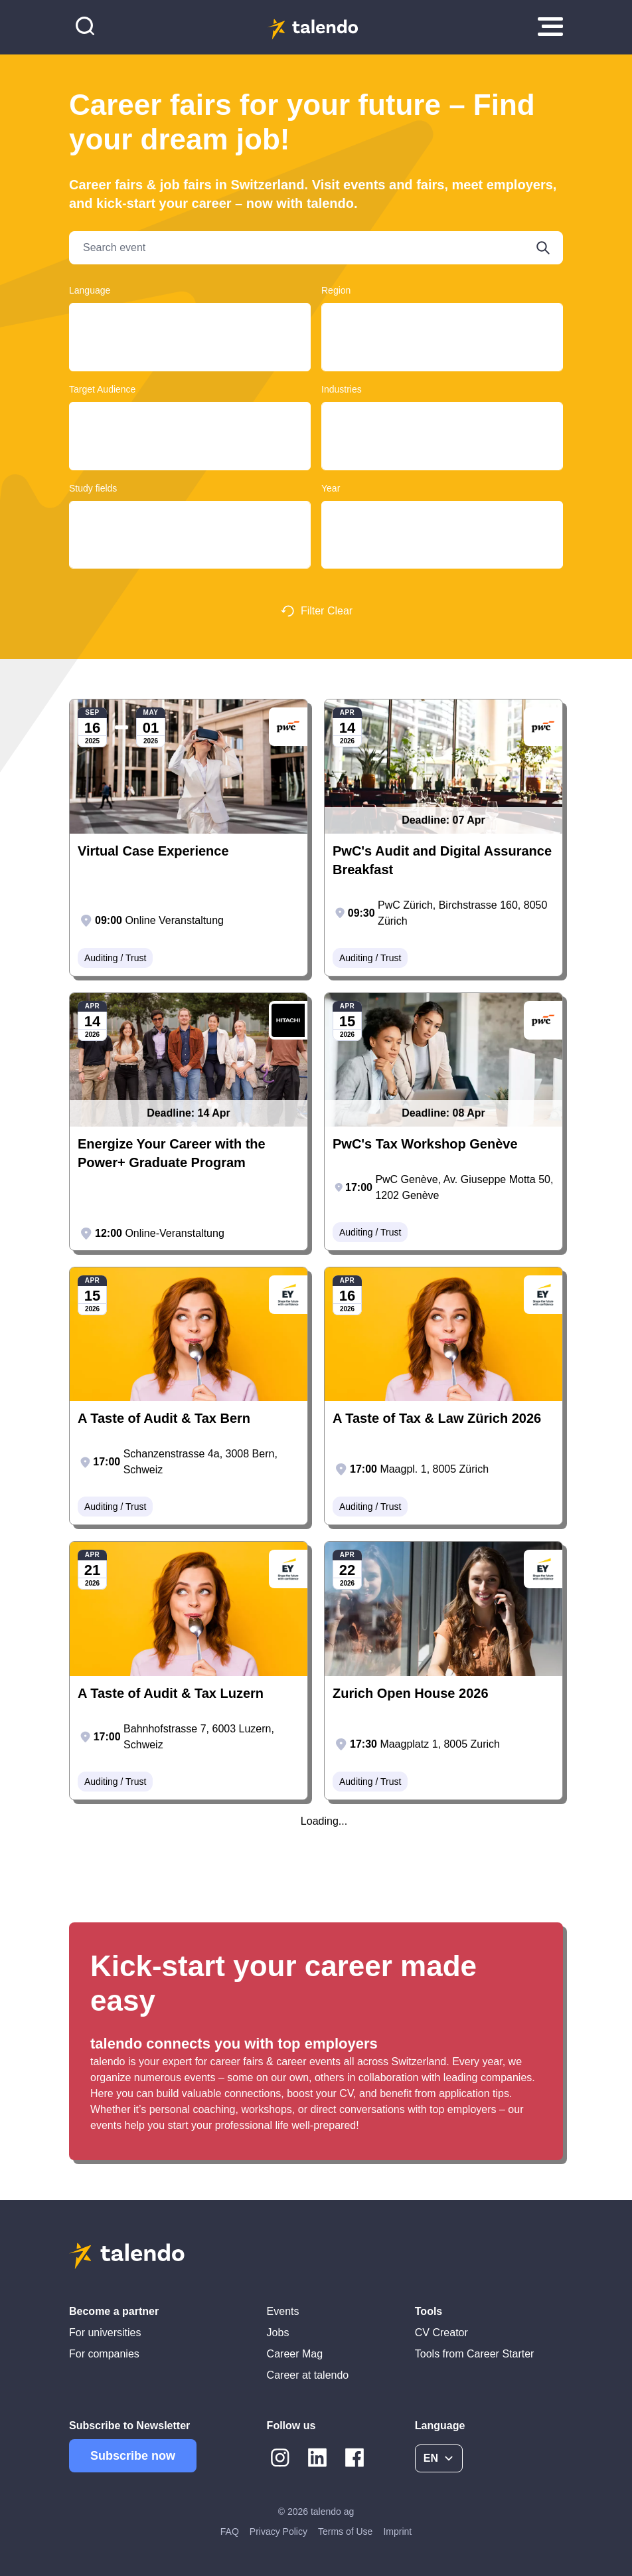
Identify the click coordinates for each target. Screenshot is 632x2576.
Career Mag (295, 2353)
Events (283, 2311)
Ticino (442, 318)
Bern (442, 330)
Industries (341, 389)
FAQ (229, 2531)
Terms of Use (345, 2531)
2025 (442, 515)
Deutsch (190, 318)
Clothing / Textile (442, 417)
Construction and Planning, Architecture (190, 515)
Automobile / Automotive (442, 468)
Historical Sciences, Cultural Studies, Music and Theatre (190, 566)
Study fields (93, 488)
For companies (104, 2353)
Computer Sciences (190, 553)
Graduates (190, 429)
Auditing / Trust (442, 429)
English (190, 343)
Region (336, 290)
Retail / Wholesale (442, 454)
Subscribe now (132, 2455)
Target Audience (102, 389)
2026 (442, 528)
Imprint (397, 2531)
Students (190, 442)
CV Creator (441, 2332)
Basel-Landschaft (442, 356)
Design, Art (190, 528)
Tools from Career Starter (474, 2353)
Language (89, 290)
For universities (105, 2332)
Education (442, 442)
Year (330, 488)
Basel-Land (442, 343)
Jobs (278, 2332)
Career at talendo (308, 2375)
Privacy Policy (278, 2531)
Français (190, 330)
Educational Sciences (190, 541)
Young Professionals (190, 417)
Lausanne (442, 369)
